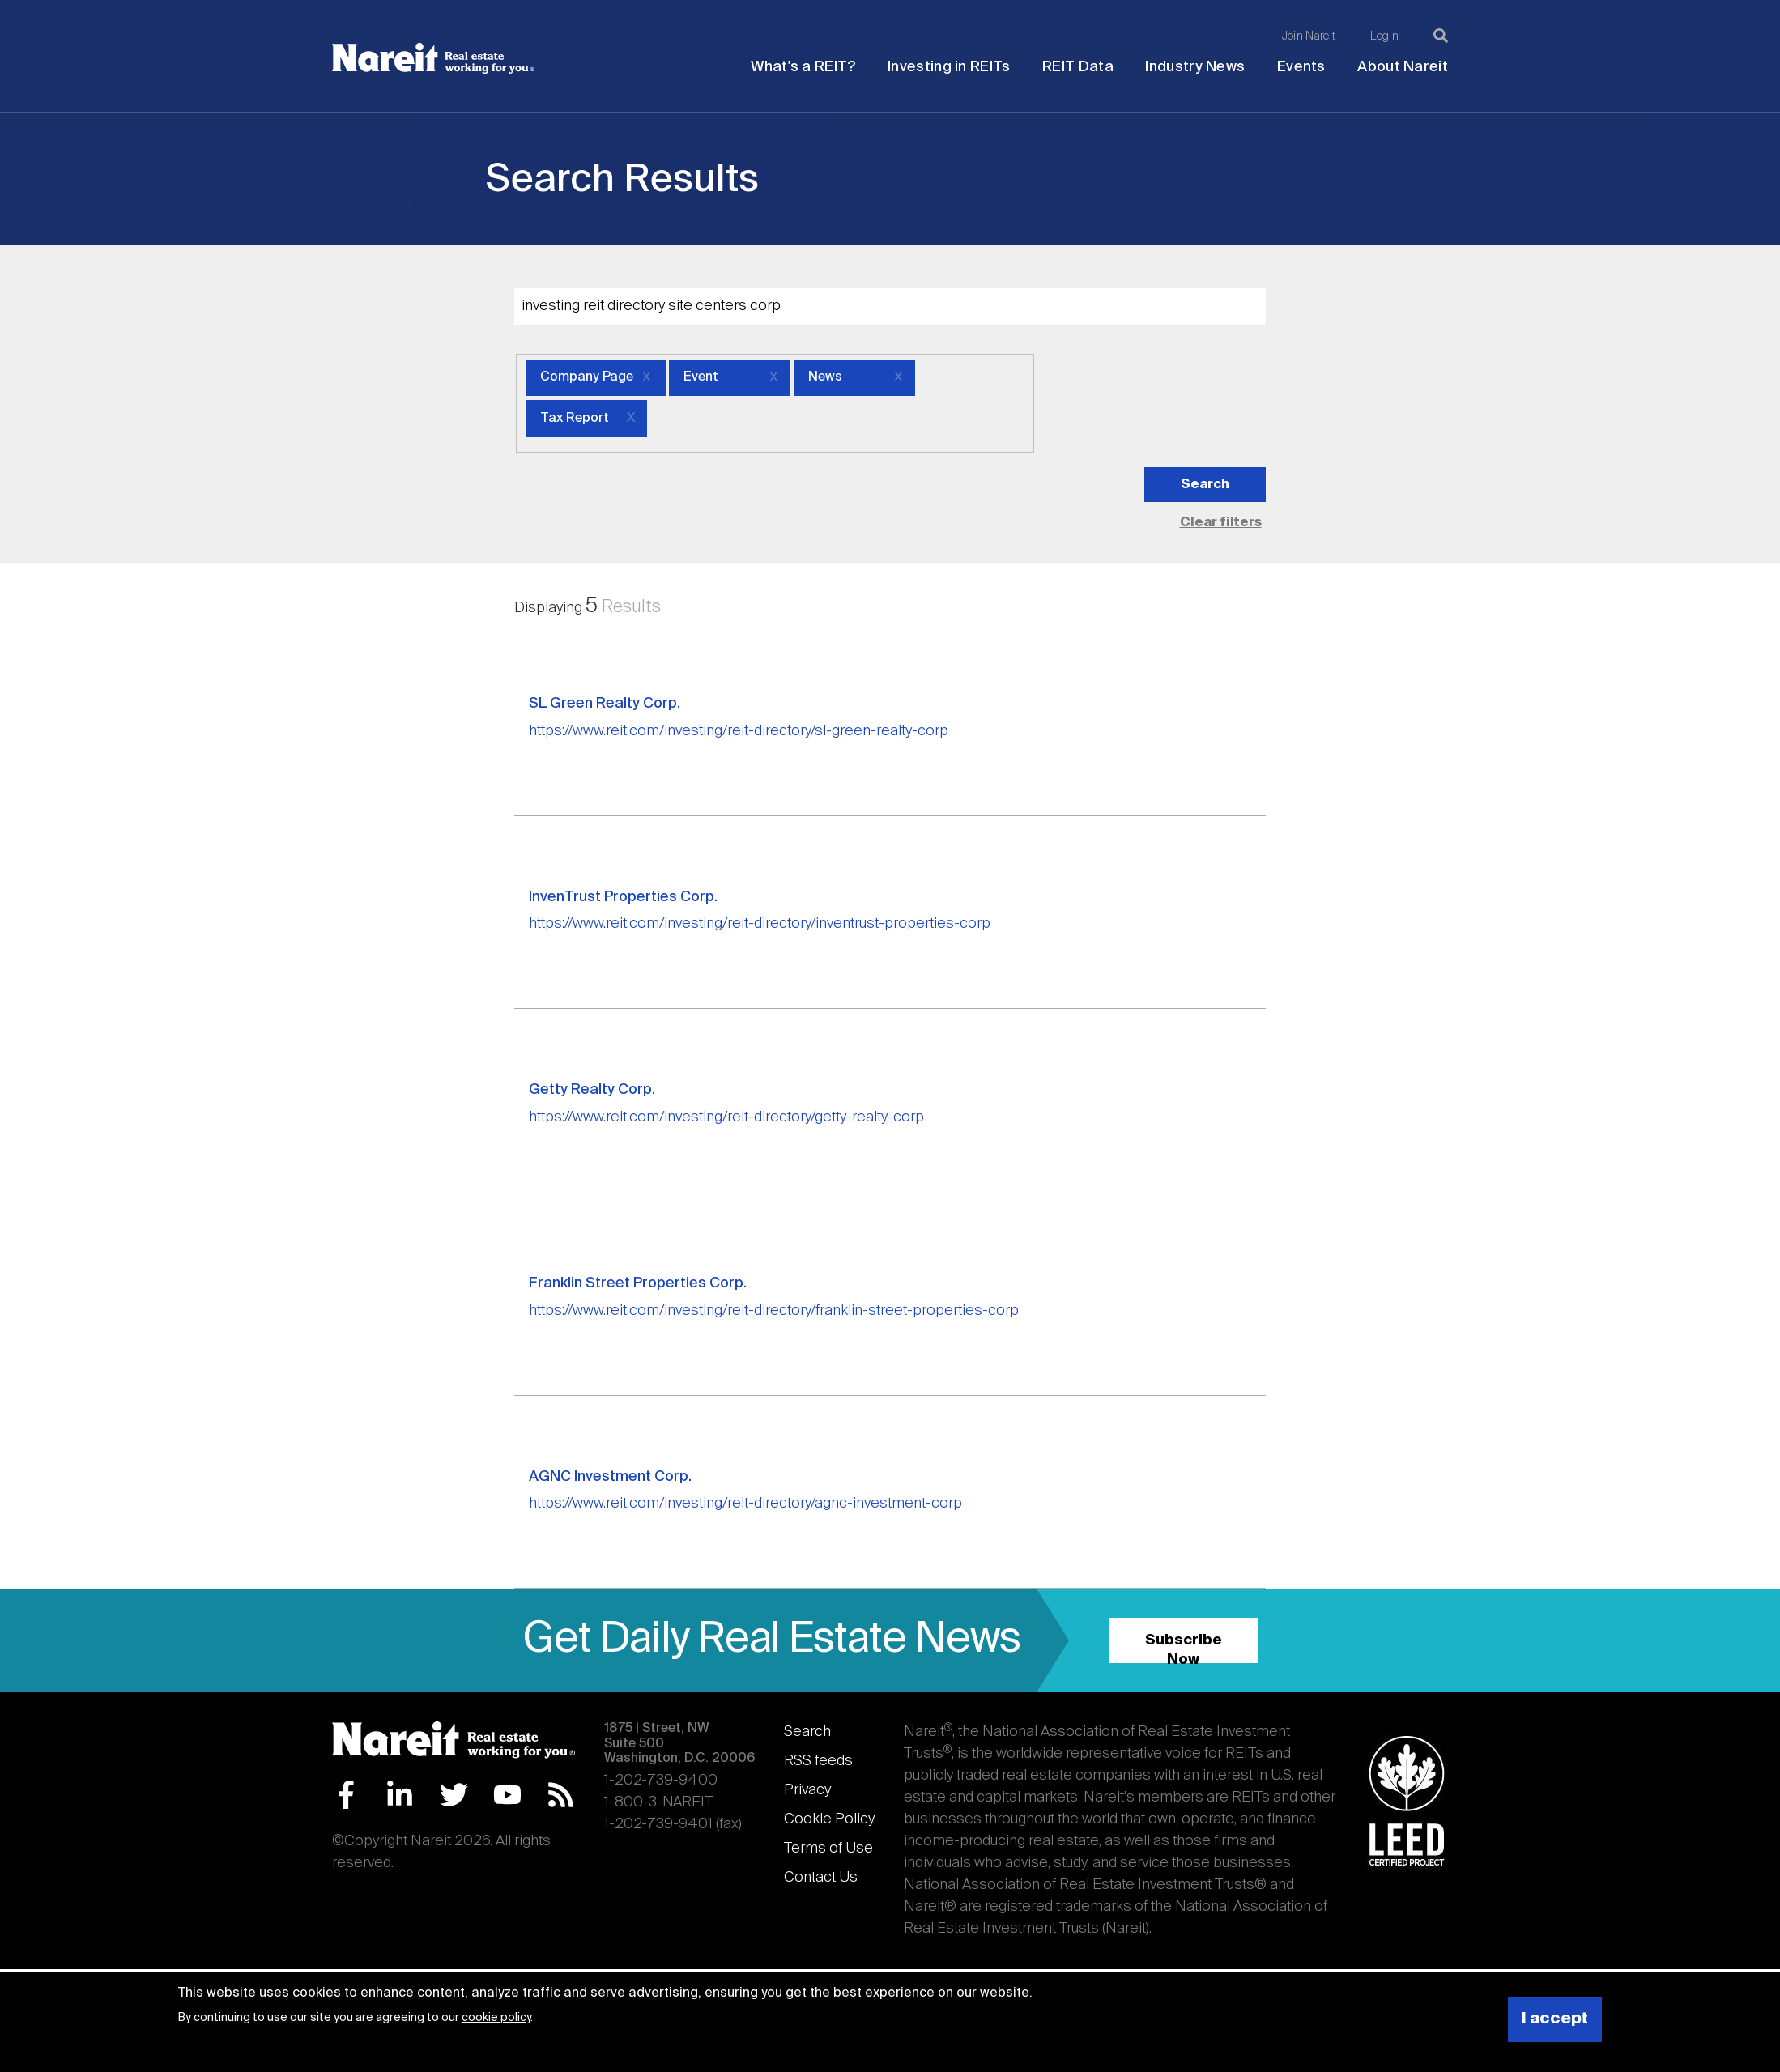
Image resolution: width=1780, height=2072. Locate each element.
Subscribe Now (1183, 1648)
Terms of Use (828, 1848)
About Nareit (1402, 67)
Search (807, 1732)
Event (700, 377)
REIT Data (1078, 67)
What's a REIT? (803, 67)
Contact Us (821, 1877)
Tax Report (574, 418)
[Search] (1440, 35)
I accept (1555, 2018)
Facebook (346, 1795)
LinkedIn (399, 1795)
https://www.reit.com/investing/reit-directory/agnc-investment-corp (745, 1503)
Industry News (1195, 67)
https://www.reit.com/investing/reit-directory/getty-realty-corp (726, 1117)
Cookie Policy (829, 1819)
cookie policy (496, 2017)
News (825, 377)
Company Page (586, 377)
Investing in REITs (949, 67)
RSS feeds (818, 1761)
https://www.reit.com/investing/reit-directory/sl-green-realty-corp (738, 731)
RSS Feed (561, 1795)
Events (1301, 67)
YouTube (507, 1795)
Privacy (807, 1790)
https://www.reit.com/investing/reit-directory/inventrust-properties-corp (759, 924)
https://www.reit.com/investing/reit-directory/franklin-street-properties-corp (774, 1311)
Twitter (454, 1795)
